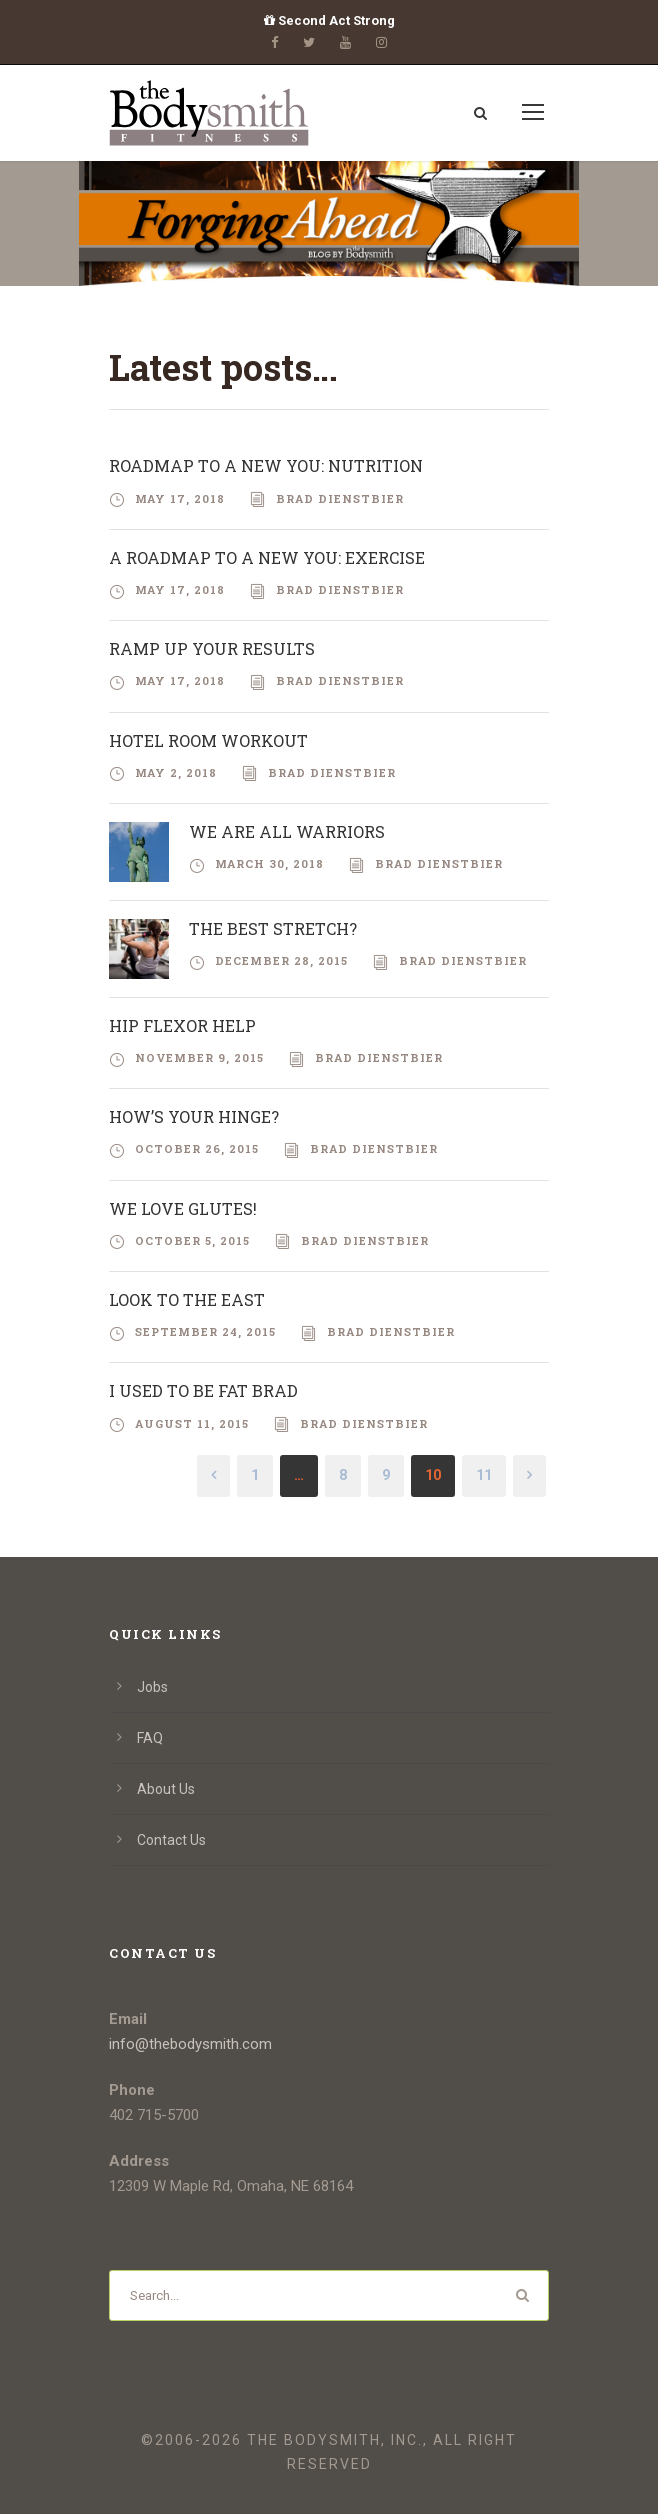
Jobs (152, 1687)
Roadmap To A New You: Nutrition (266, 465)
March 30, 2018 (269, 863)
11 (484, 1475)
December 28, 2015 (281, 960)
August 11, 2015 (192, 1423)
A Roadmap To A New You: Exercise (267, 557)
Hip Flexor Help (182, 1025)
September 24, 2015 (205, 1331)
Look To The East (187, 1299)
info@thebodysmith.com (190, 2044)
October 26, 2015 (197, 1148)
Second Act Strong (329, 20)
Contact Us (171, 1840)
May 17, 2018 (180, 498)
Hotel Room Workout (208, 740)
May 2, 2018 (176, 772)
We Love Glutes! (183, 1208)
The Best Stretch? (273, 928)
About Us (166, 1789)
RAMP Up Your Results (212, 648)
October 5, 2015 (192, 1240)
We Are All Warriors (287, 831)
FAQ (150, 1738)
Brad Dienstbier (340, 498)
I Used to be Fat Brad (203, 1390)
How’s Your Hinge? (194, 1116)
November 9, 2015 (199, 1057)
